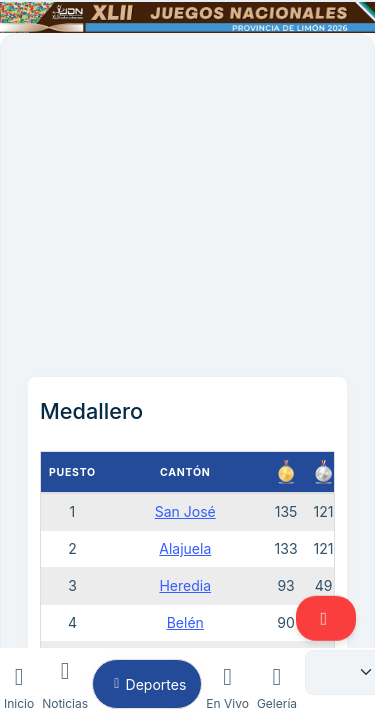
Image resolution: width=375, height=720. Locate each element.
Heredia (185, 585)
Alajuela (185, 548)
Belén (185, 622)
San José (185, 511)
